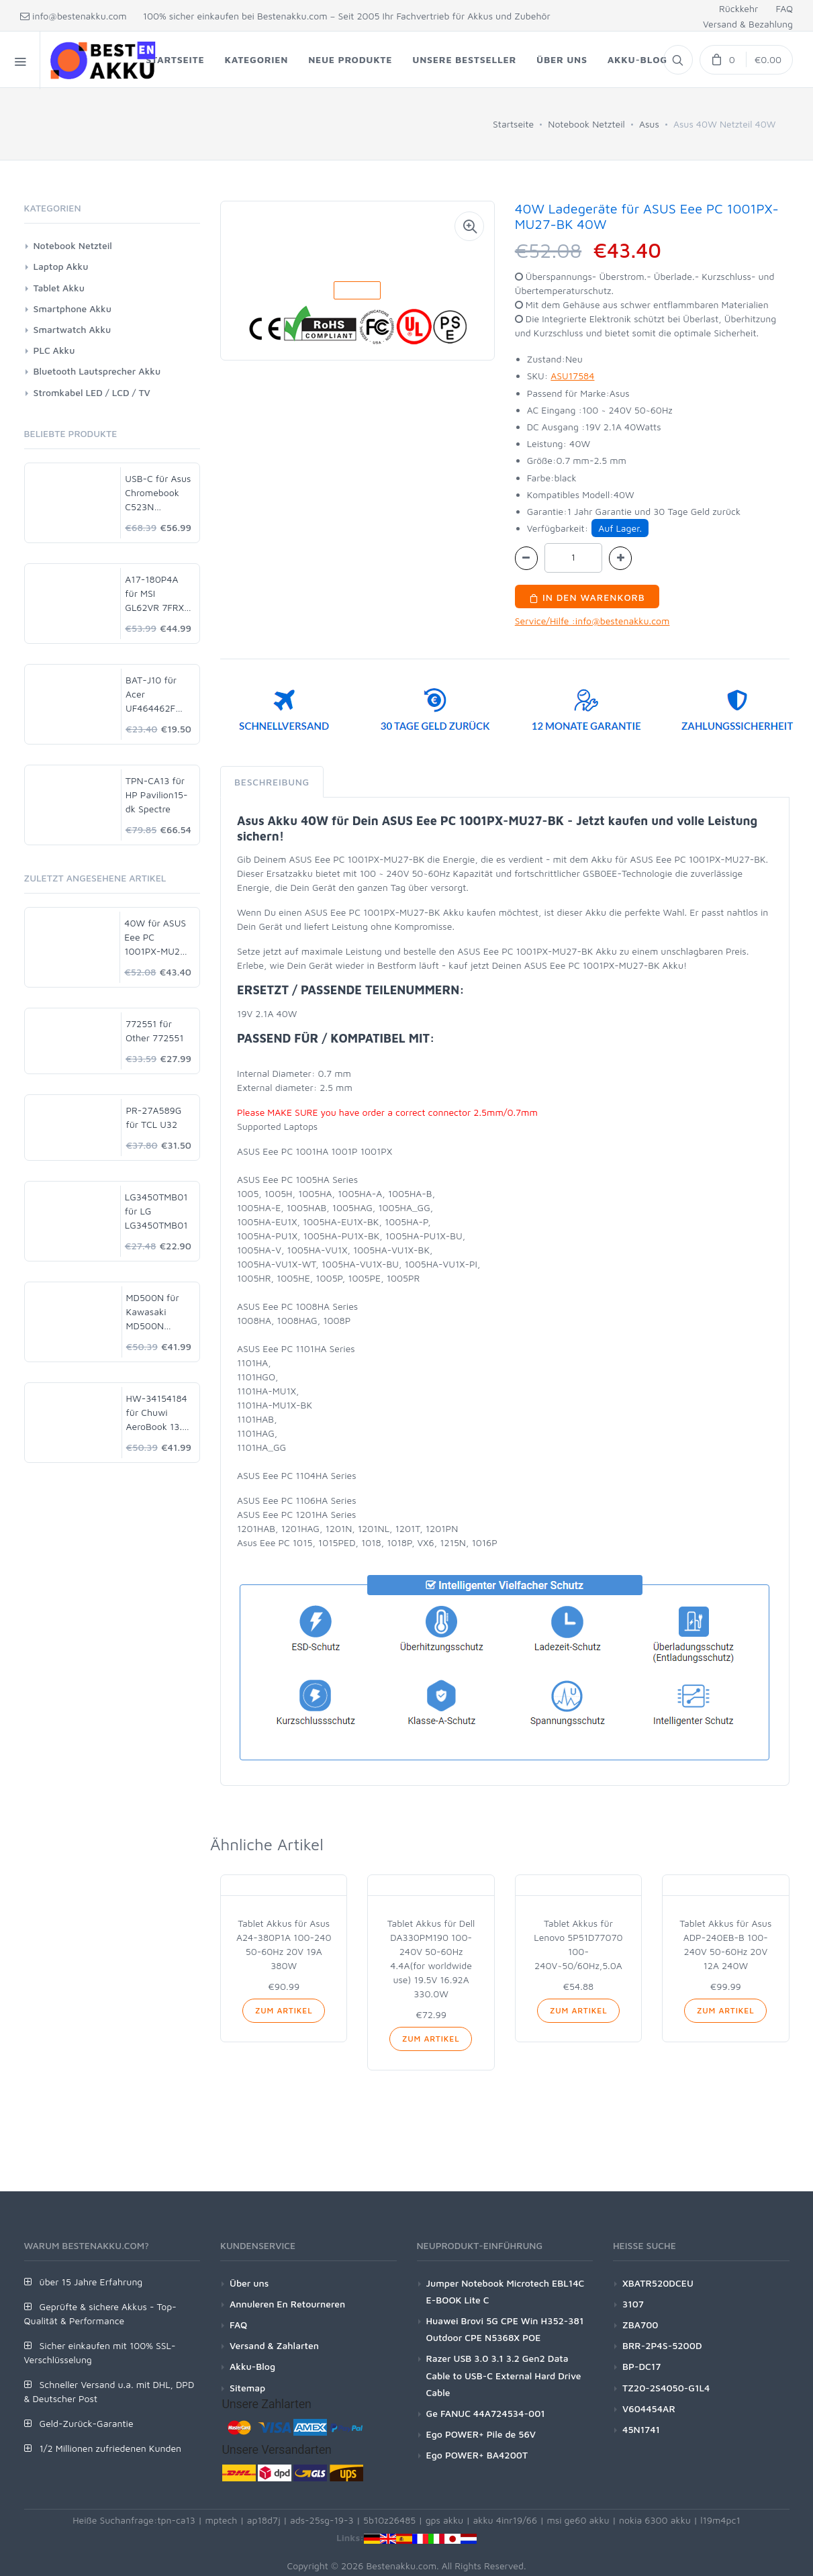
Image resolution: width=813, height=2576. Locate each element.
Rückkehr (738, 8)
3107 (633, 2303)
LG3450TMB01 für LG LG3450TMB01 (156, 1211)
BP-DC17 (641, 2366)
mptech (221, 2520)
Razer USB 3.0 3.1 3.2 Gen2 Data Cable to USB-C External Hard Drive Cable (503, 2374)
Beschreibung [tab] (271, 782)
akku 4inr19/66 (505, 2520)
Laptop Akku (61, 266)
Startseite (513, 124)
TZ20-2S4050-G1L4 (666, 2387)
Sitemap (247, 2387)
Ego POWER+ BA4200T (477, 2455)
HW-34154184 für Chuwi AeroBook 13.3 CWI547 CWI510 (157, 1412)
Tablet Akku (59, 287)
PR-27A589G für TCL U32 (153, 1117)
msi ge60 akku (577, 2520)
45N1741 (641, 2429)
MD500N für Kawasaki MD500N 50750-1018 (152, 1312)
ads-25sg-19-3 (322, 2520)
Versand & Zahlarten (274, 2345)
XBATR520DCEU (658, 2283)
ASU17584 (572, 375)
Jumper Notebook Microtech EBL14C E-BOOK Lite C (505, 2291)
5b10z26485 (389, 2520)
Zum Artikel (283, 2010)
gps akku (445, 2520)
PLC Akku (54, 350)
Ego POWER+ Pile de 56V (481, 2434)
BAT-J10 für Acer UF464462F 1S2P (151, 694)
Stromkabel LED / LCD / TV (92, 392)
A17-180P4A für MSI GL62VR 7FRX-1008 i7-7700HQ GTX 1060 (156, 593)
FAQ (784, 8)
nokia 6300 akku (655, 2520)
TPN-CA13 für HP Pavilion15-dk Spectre (157, 794)
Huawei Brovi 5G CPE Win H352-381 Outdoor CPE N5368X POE (505, 2329)
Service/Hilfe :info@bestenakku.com (592, 620)
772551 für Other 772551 (155, 1030)
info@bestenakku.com (73, 15)
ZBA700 (640, 2324)
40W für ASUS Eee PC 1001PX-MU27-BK (156, 937)
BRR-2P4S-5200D (662, 2345)
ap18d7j (264, 2520)
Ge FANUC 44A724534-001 (485, 2413)
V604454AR (648, 2408)
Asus (649, 124)
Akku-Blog (252, 2366)
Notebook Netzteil (586, 124)
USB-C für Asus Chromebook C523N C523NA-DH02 (158, 493)
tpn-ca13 (176, 2520)
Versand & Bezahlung (748, 24)
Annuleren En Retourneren (287, 2303)
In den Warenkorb (587, 597)
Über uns (249, 2283)
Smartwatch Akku (72, 329)
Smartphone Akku (72, 308)
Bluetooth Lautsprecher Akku (97, 371)
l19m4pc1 (720, 2520)
